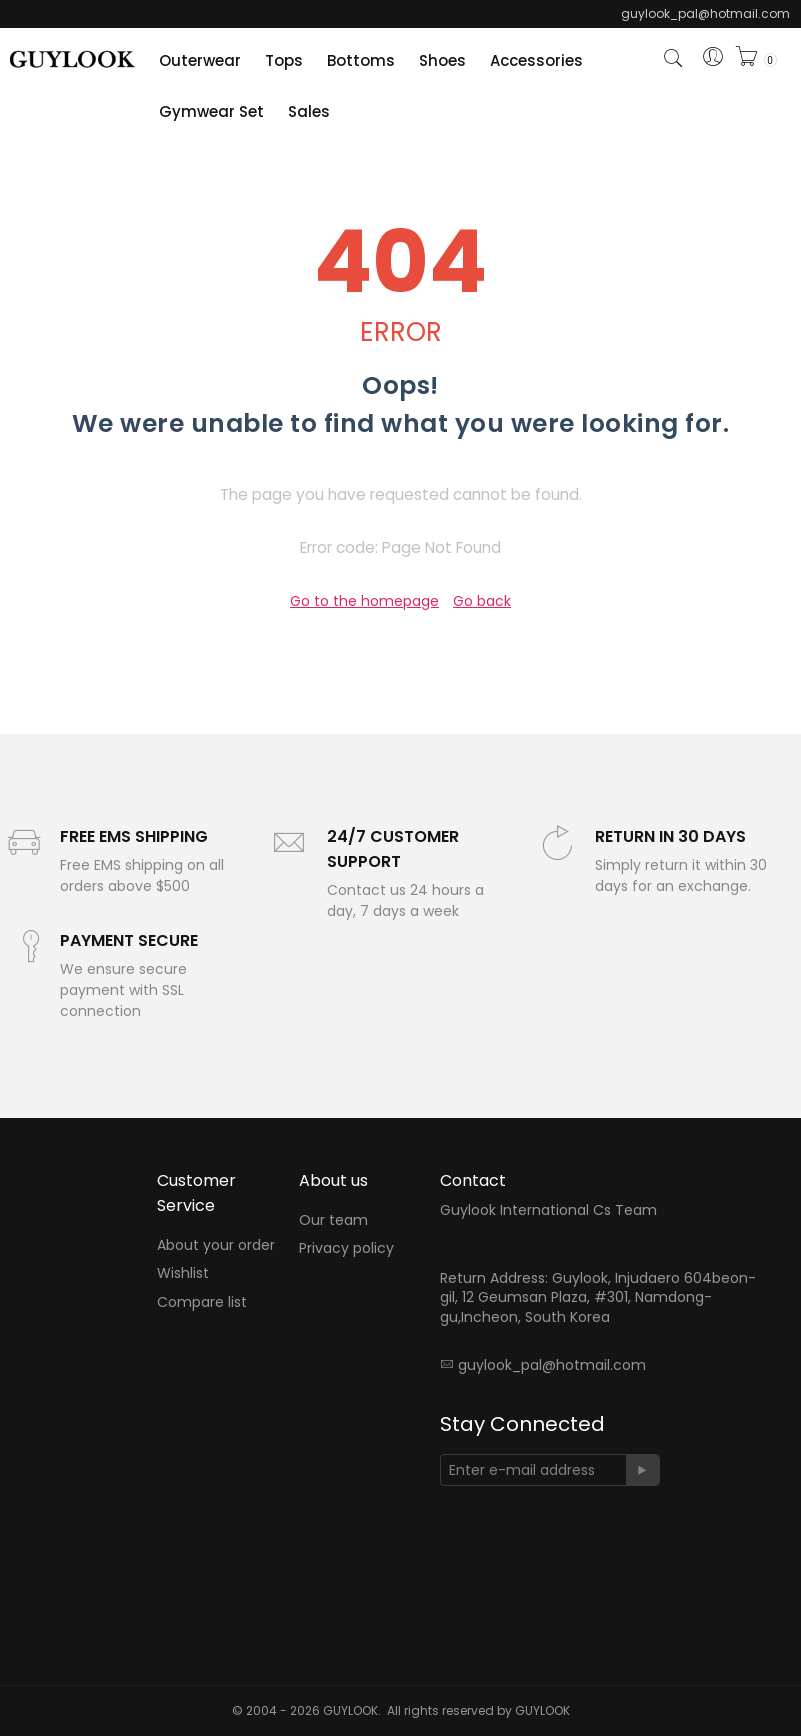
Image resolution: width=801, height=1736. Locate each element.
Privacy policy (346, 1249)
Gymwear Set (211, 111)
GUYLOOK (542, 1710)
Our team (333, 1220)
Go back (482, 601)
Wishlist (183, 1274)
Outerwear (200, 60)
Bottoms (361, 60)
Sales (309, 111)
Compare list (202, 1302)
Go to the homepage (364, 601)
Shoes (442, 60)
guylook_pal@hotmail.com (552, 1365)
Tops (284, 60)
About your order (216, 1245)
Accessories (536, 60)
